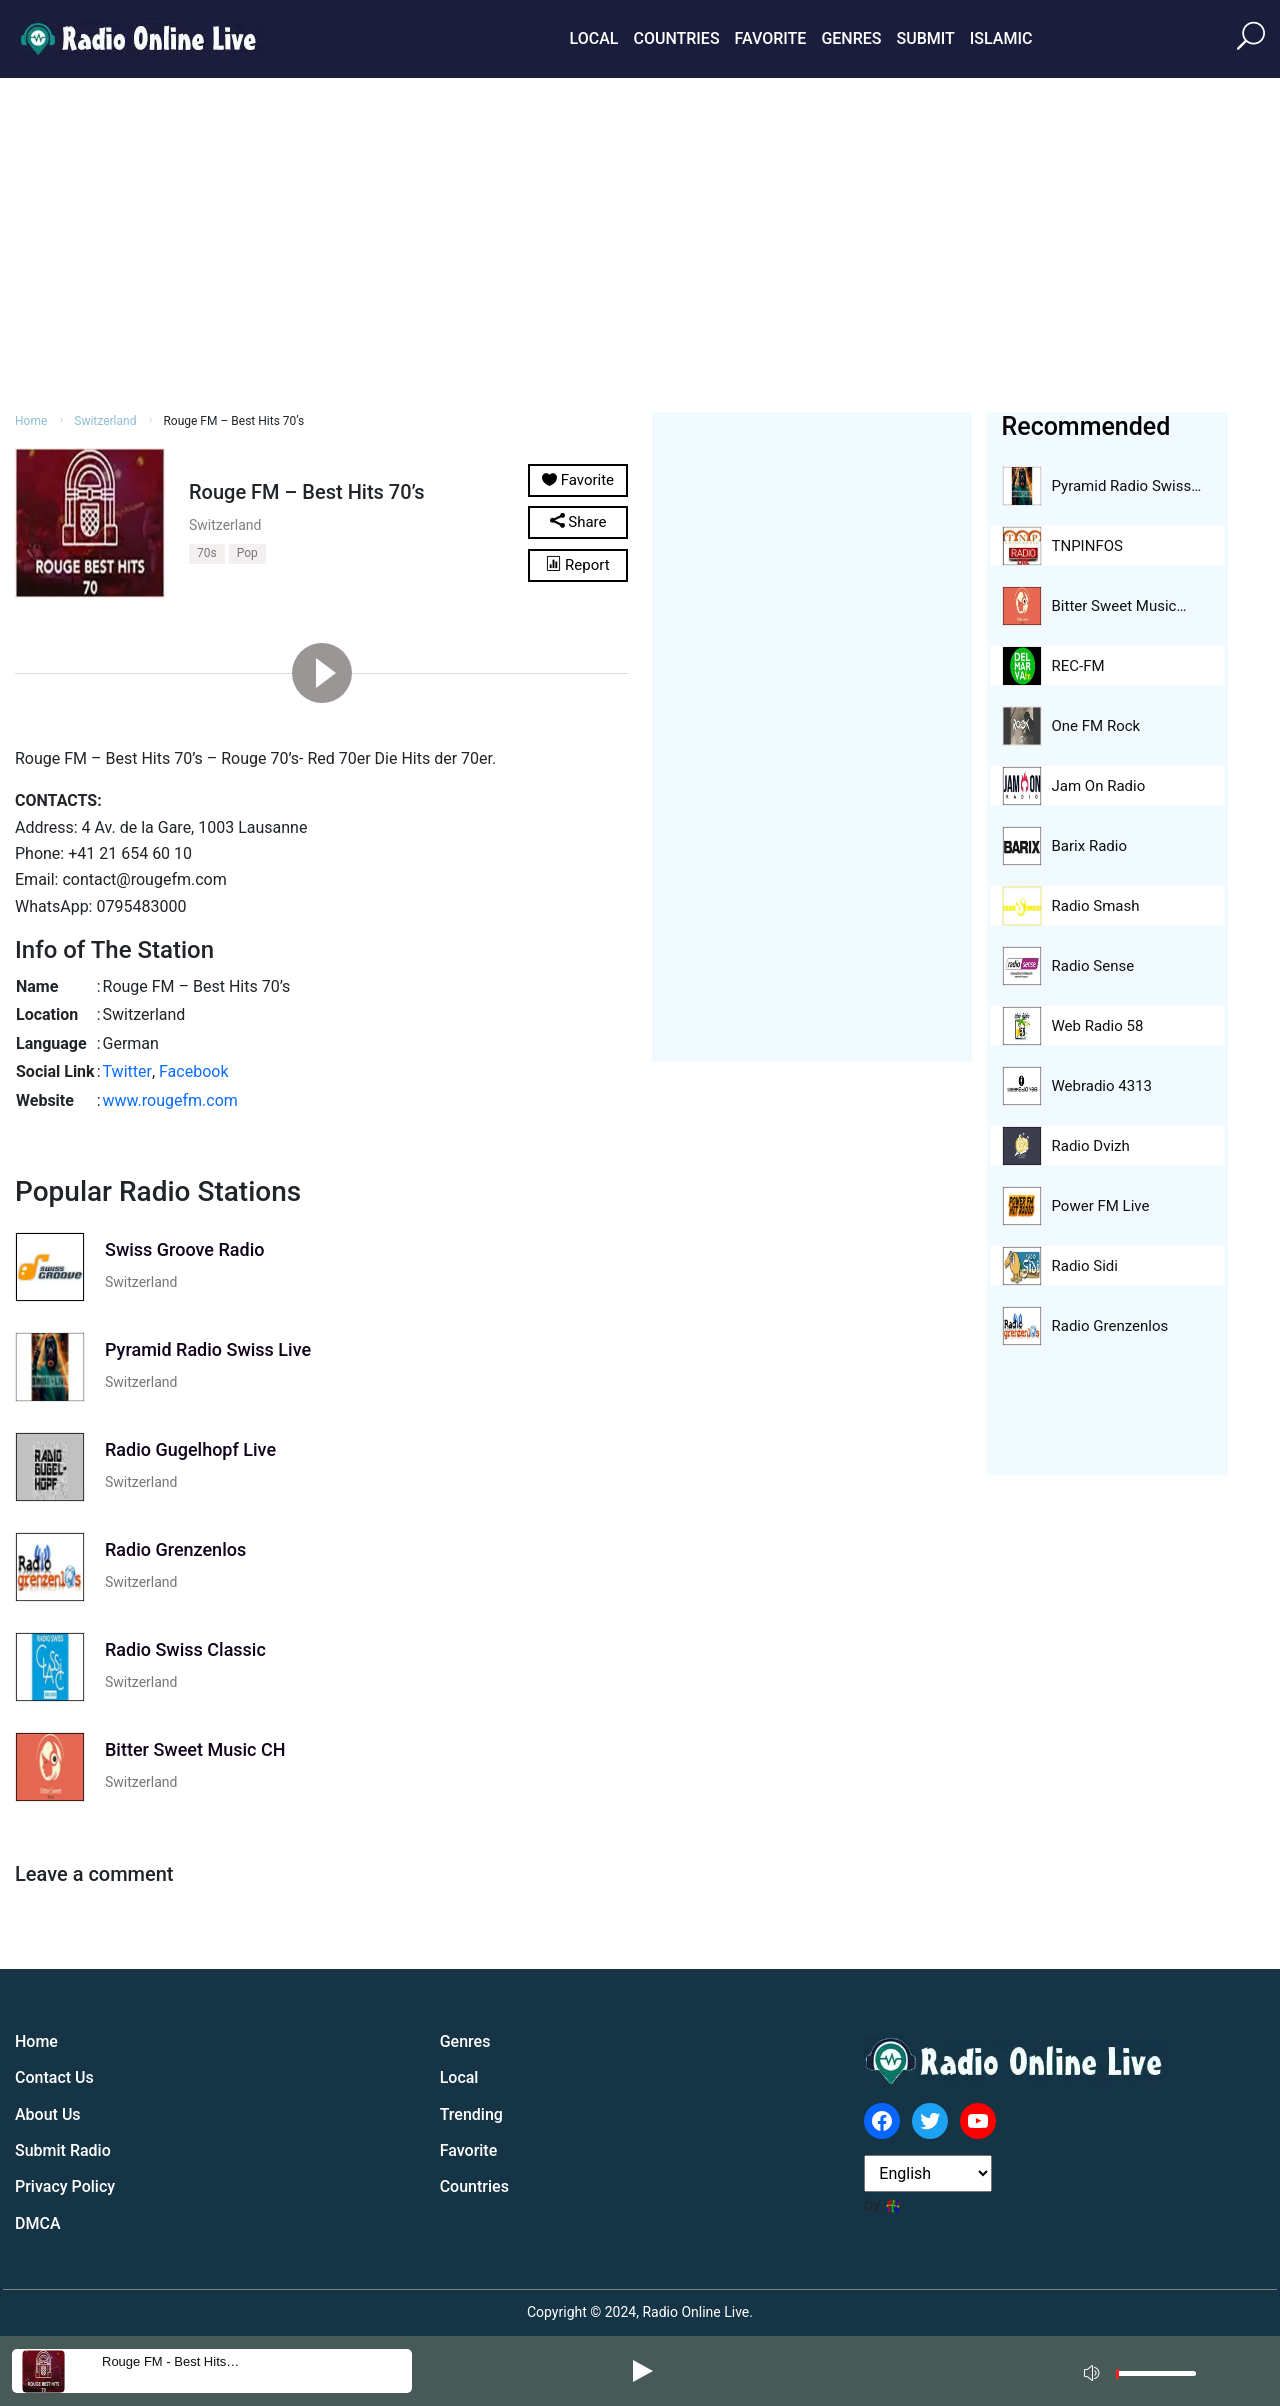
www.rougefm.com (170, 1100)
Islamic (1001, 38)
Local (594, 38)
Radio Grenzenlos (1110, 1326)
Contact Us (54, 2077)
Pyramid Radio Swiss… (1127, 486)
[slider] (1156, 2378)
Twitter (127, 1071)
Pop (247, 553)
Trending (471, 2114)
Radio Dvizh (1091, 1146)
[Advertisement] (640, 242)
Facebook (193, 1071)
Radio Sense (1093, 966)
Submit (925, 38)
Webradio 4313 (1102, 1086)
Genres (851, 38)
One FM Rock (1096, 726)
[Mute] (1094, 2370)
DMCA (38, 2223)
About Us (48, 2114)
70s (207, 553)
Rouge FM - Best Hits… (170, 2361)
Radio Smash (1096, 906)
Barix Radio (1089, 846)
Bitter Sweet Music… (1119, 606)
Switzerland (105, 421)
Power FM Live (1101, 1206)
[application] (1146, 2371)
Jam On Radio (1099, 786)
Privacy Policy (65, 2186)
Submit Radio (63, 2150)
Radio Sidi (1085, 1266)
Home (31, 421)
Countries (676, 38)
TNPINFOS (1087, 546)
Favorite (771, 38)
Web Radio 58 (1098, 1026)
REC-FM (1078, 666)
